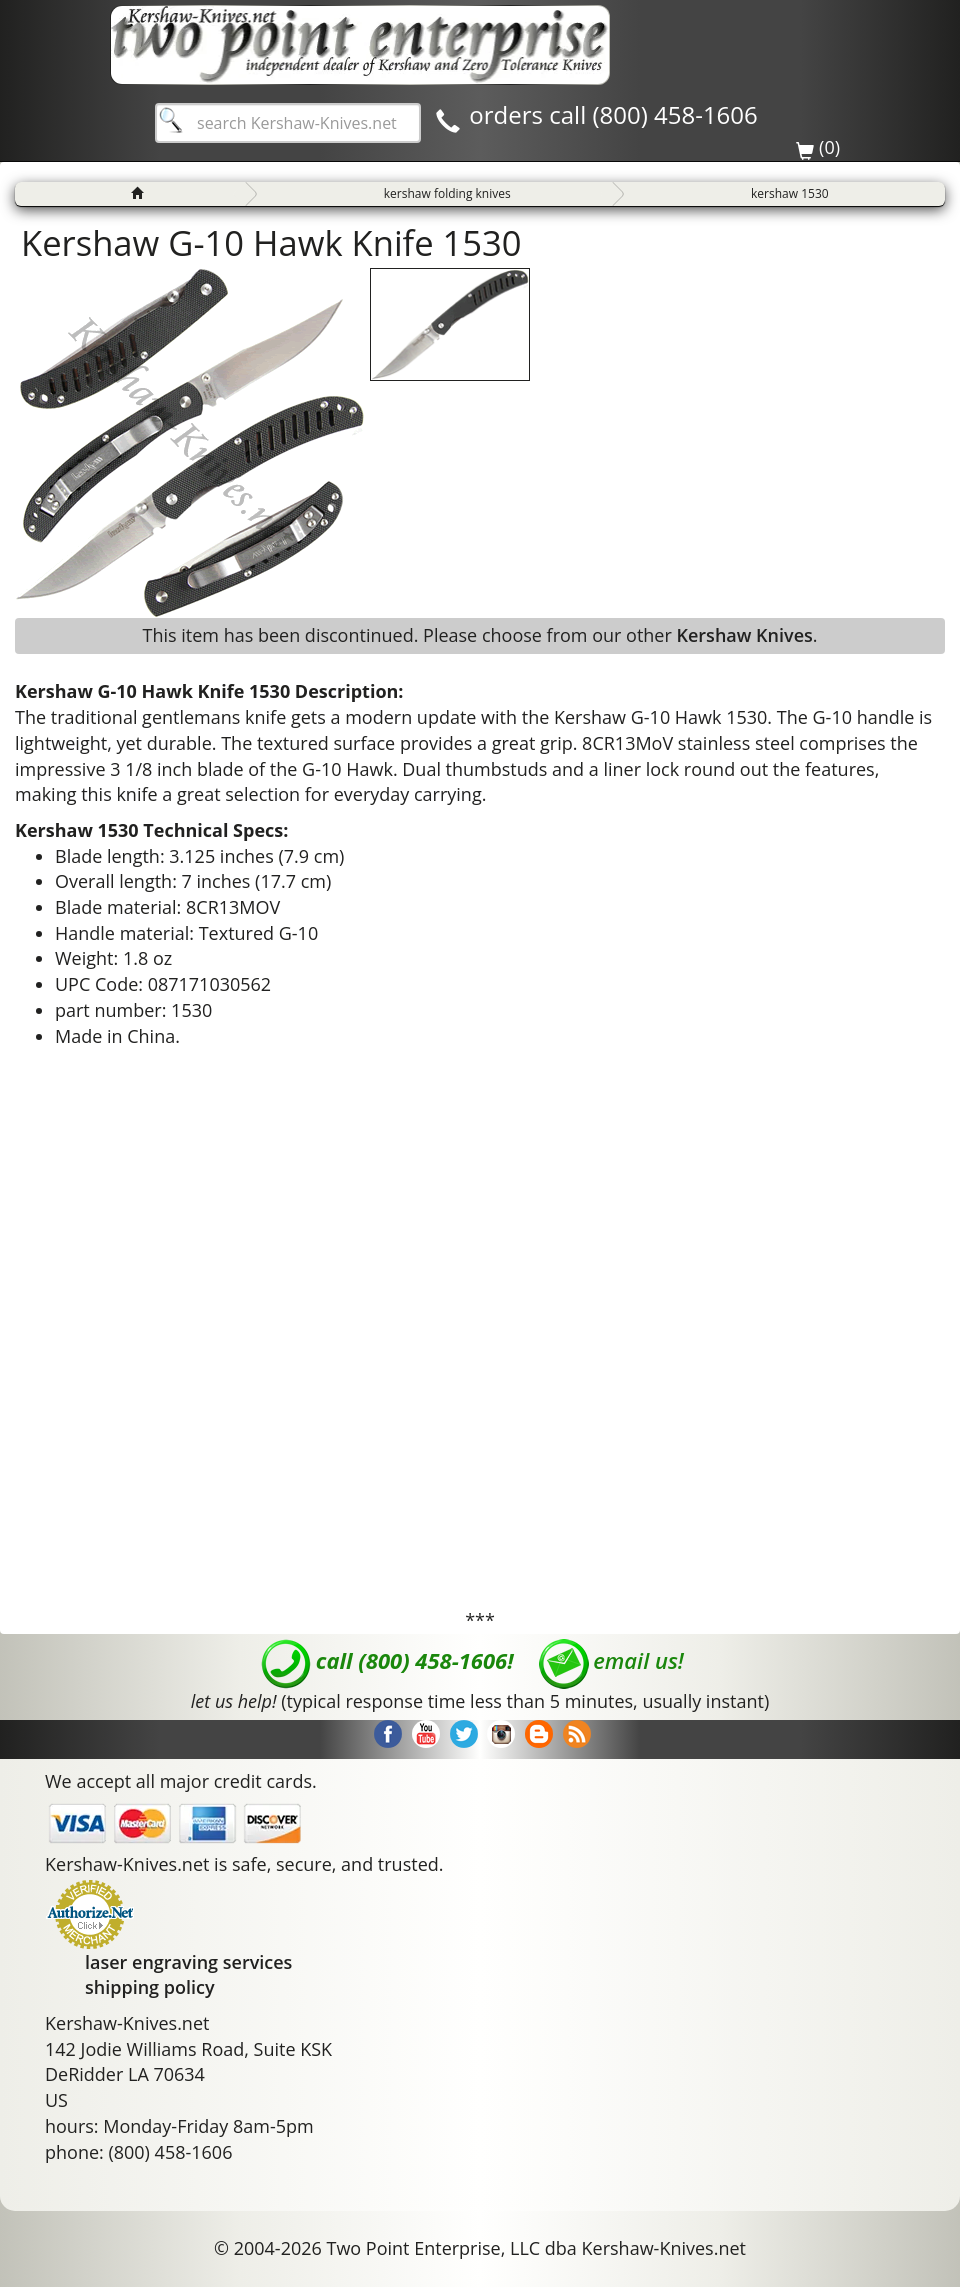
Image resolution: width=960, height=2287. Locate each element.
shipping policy (150, 1987)
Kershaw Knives (744, 635)
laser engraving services (188, 1962)
